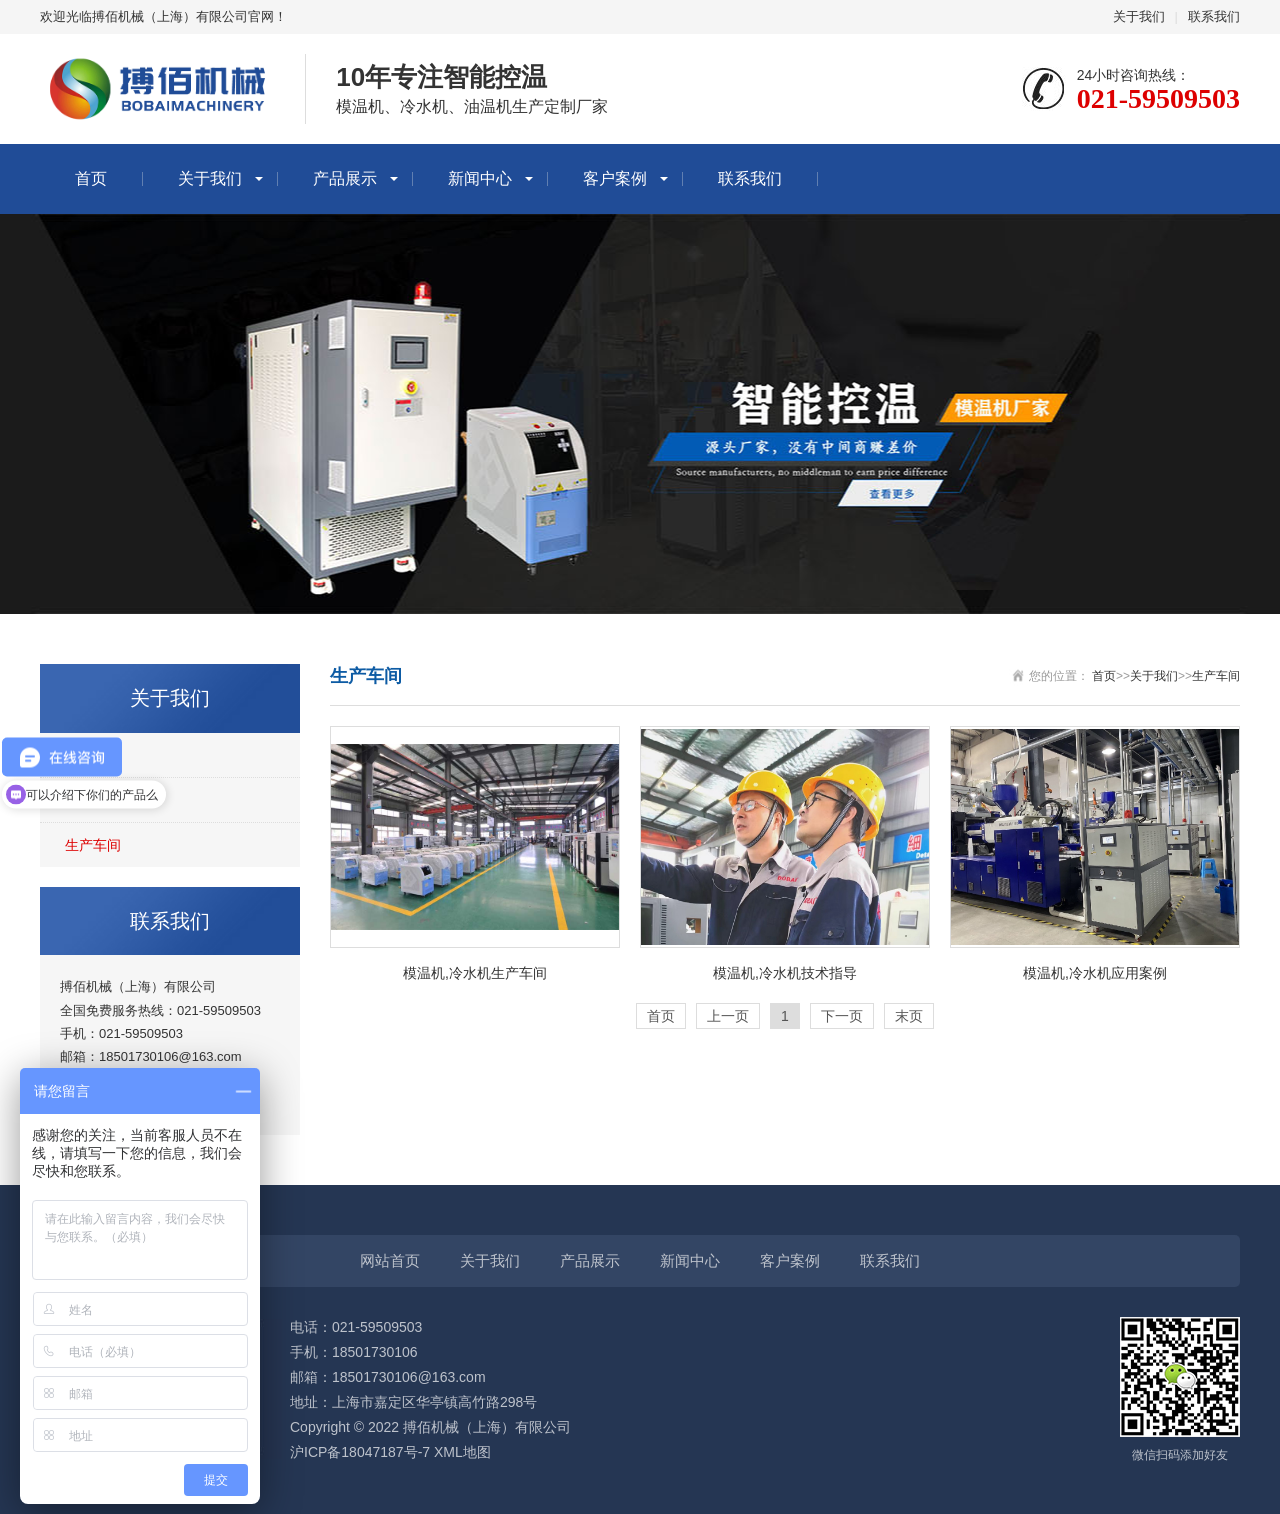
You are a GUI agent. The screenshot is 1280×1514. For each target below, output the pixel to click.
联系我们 (1214, 16)
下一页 (842, 1016)
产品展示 (345, 178)
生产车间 (93, 845)
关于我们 (1139, 16)
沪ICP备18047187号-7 (360, 1452)
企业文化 (93, 800)
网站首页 (390, 1260)
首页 (91, 178)
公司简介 (93, 755)
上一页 (728, 1016)
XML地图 (462, 1452)
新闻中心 (480, 178)
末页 (909, 1016)
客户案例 (615, 178)
